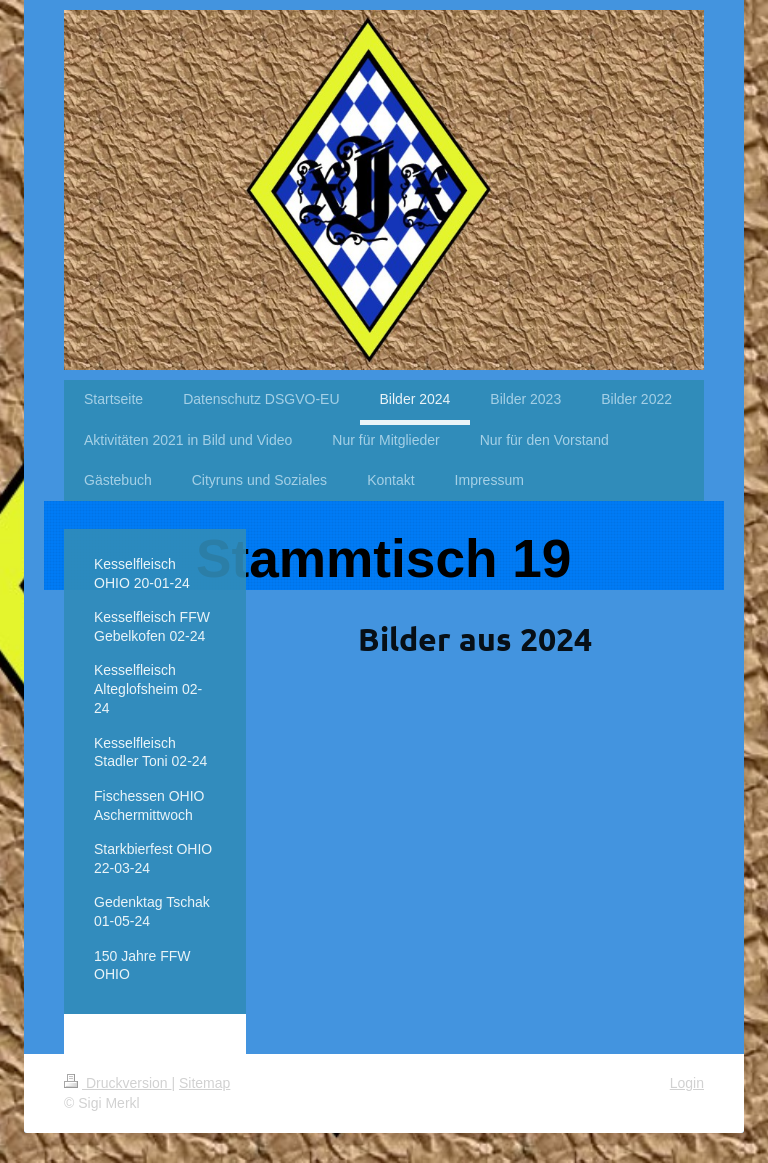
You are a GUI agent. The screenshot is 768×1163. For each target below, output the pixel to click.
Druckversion (117, 1083)
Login (687, 1083)
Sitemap (204, 1083)
